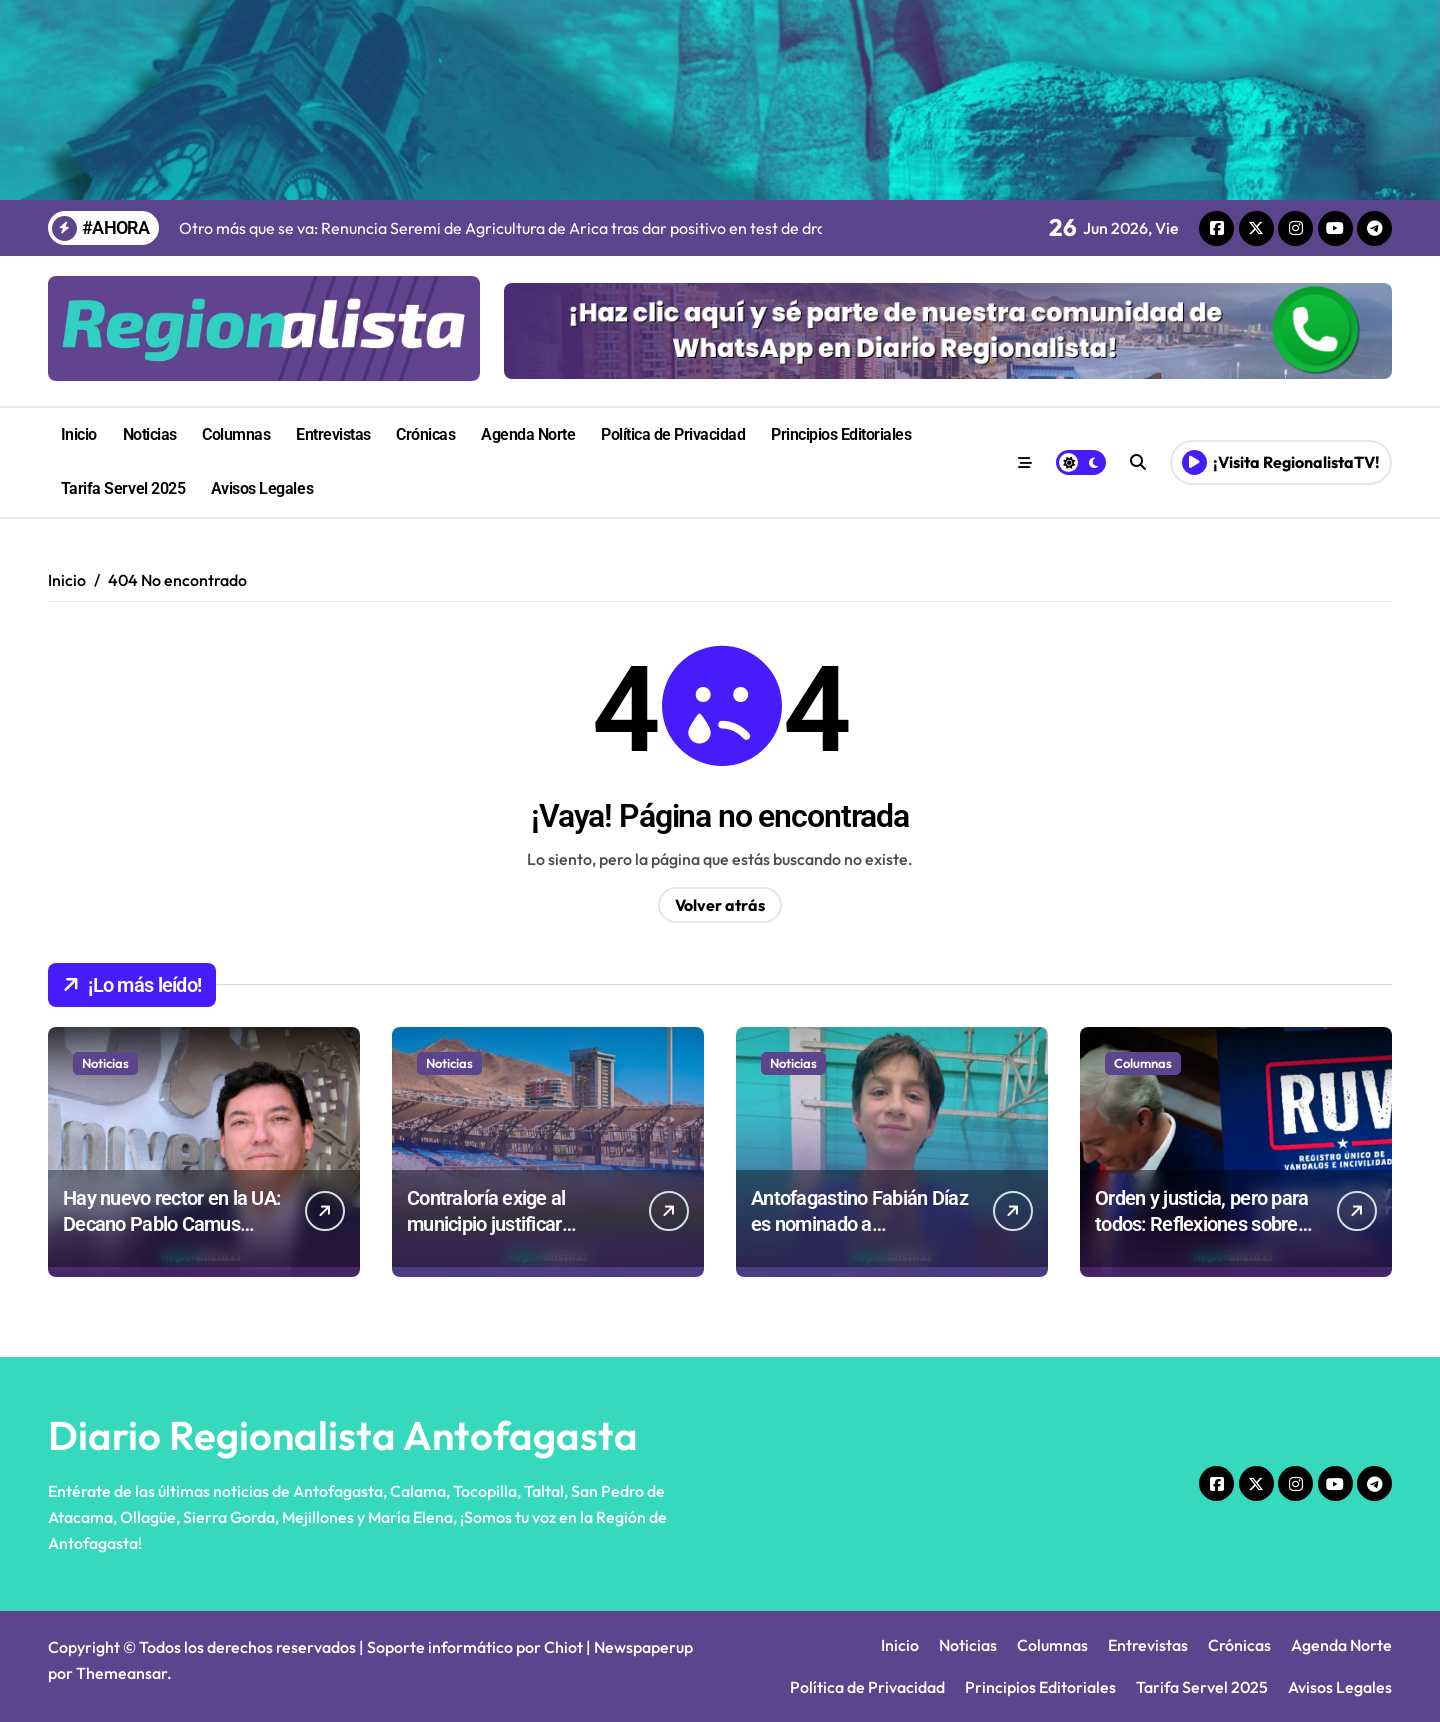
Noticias (150, 434)
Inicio (79, 434)
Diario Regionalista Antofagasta (343, 1435)
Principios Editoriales (841, 434)
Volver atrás (720, 905)
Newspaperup (643, 1647)
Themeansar (121, 1673)
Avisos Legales (262, 488)
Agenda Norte (528, 434)
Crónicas (425, 434)
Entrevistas (333, 434)
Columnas (236, 434)
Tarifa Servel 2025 (123, 488)
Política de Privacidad (673, 434)
